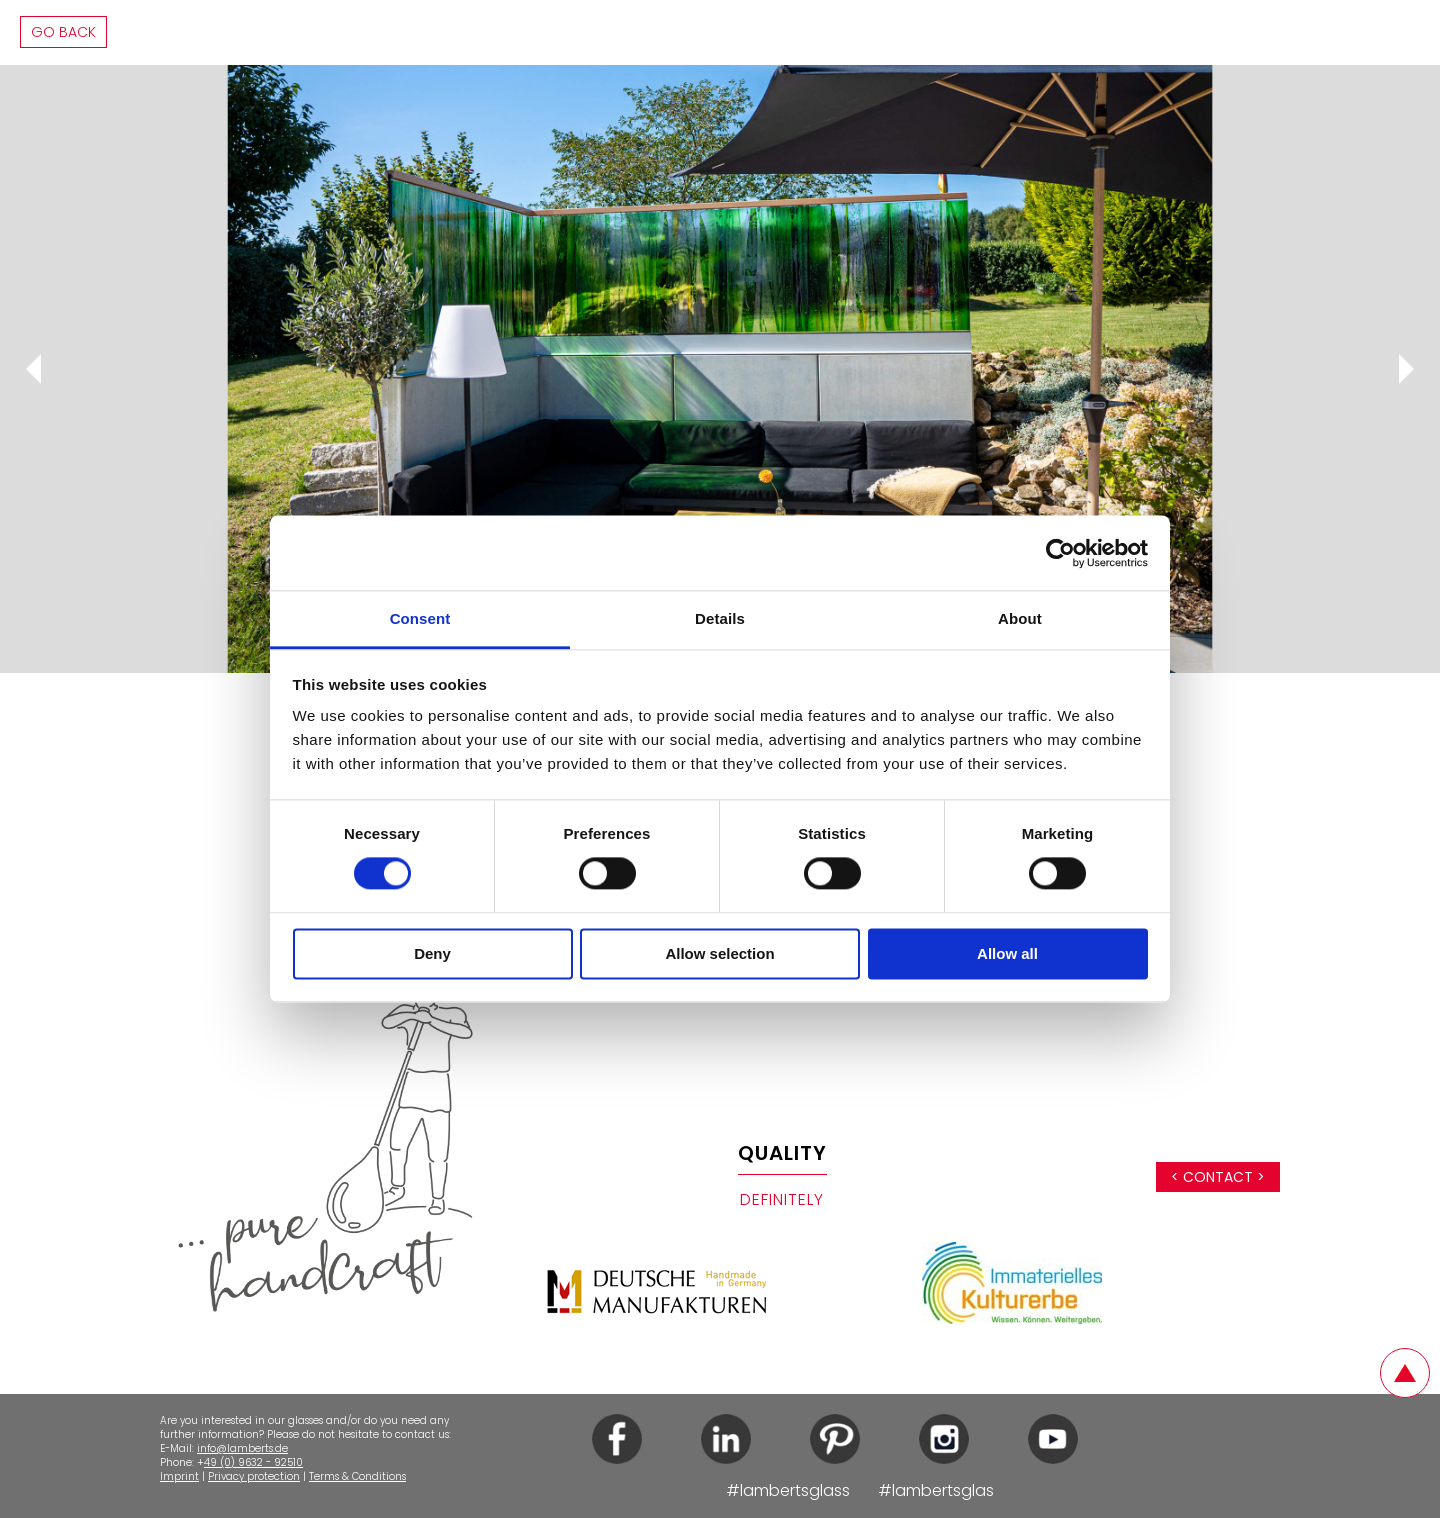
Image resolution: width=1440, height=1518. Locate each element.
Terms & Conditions (357, 1476)
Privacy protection (254, 1476)
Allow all (1007, 953)
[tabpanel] (720, 369)
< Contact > (1218, 1177)
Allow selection (719, 953)
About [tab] (1020, 618)
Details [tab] (720, 618)
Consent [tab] (420, 618)
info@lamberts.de (242, 1448)
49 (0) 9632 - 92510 (253, 1462)
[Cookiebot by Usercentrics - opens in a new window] (1060, 553)
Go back (63, 32)
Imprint (179, 1476)
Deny (432, 953)
